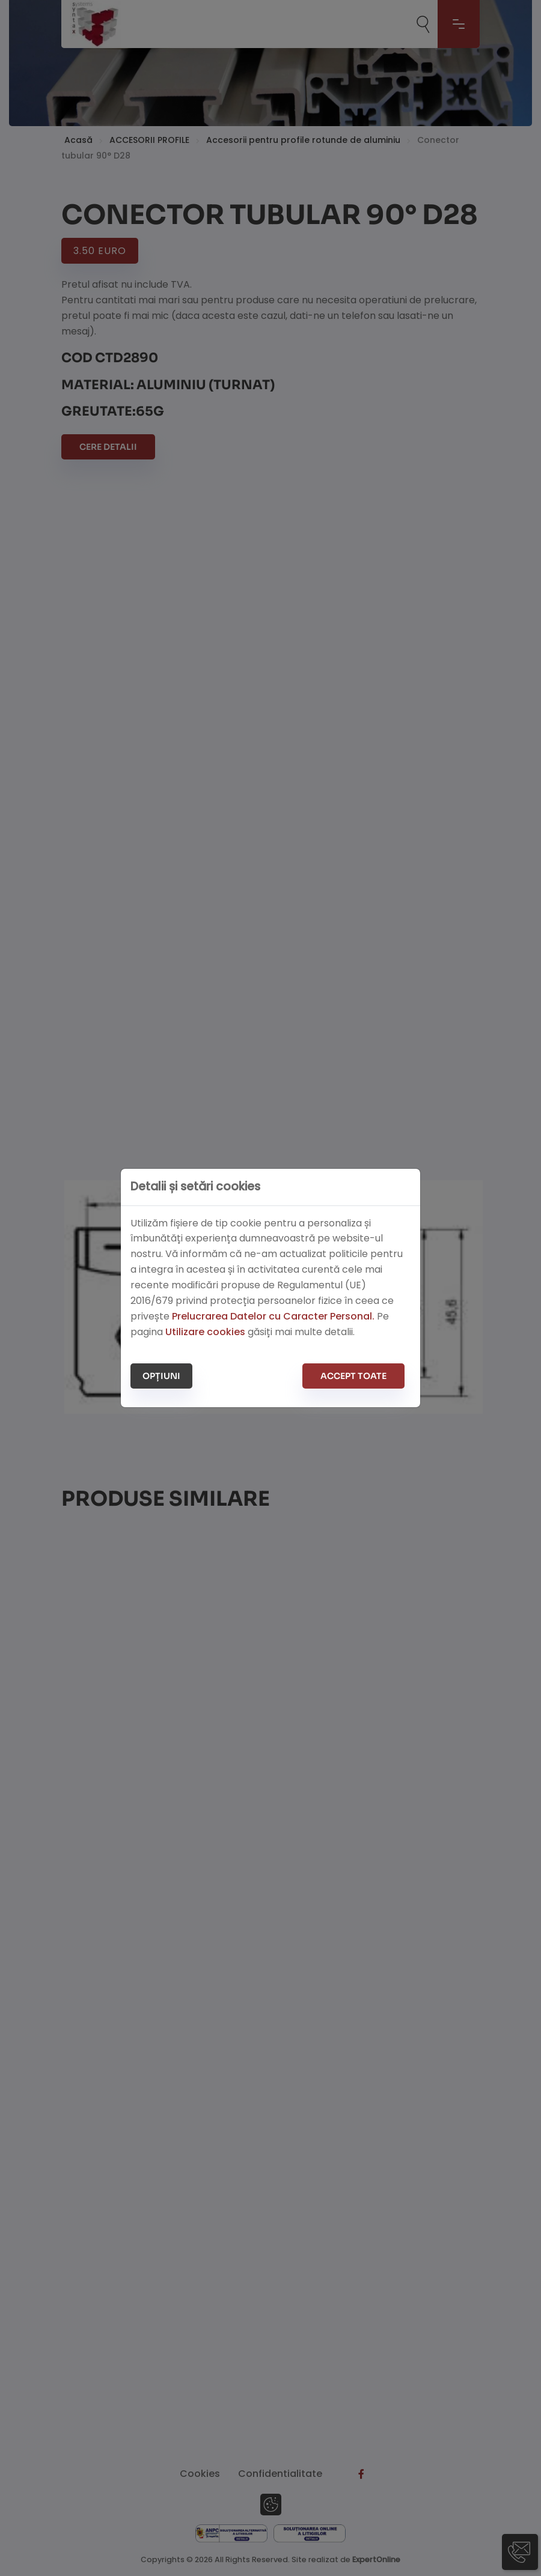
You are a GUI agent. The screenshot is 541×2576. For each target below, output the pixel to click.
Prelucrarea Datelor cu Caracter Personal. (273, 1316)
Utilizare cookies (205, 1332)
